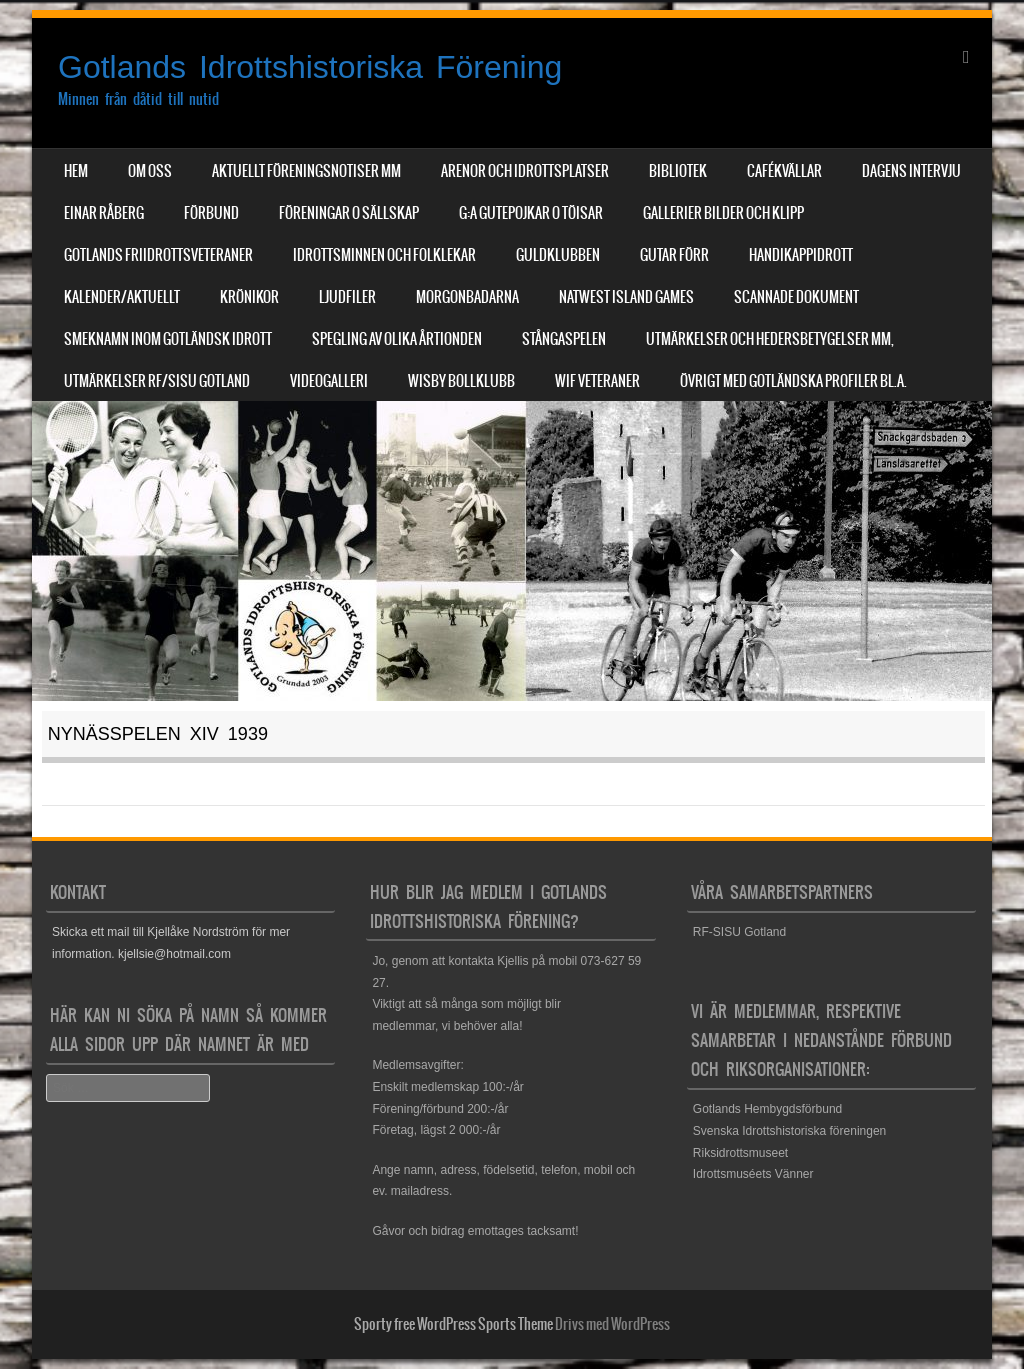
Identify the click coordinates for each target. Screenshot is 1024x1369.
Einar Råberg (104, 213)
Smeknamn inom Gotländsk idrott (168, 339)
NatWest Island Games (626, 297)
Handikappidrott (801, 255)
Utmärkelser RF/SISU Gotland (157, 381)
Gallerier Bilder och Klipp (723, 213)
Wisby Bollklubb (461, 381)
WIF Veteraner (597, 381)
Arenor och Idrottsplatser (525, 171)
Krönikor (249, 297)
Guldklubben (558, 255)
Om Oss (150, 171)
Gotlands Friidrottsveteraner (158, 255)
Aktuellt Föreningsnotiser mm (306, 171)
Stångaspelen (564, 339)
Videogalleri (329, 381)
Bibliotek (678, 171)
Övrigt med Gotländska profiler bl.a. (793, 381)
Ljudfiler (347, 297)
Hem (76, 171)
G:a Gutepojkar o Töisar (531, 213)
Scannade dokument (796, 297)
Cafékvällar (784, 171)
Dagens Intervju (911, 171)
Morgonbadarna (467, 297)
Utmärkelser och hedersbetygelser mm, (770, 339)
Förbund (211, 213)
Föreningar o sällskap (349, 213)
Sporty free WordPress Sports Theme (453, 1324)
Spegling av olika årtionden (397, 339)
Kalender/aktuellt (122, 297)
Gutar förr (674, 255)
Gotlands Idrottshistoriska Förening (310, 67)
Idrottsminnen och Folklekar (384, 255)
